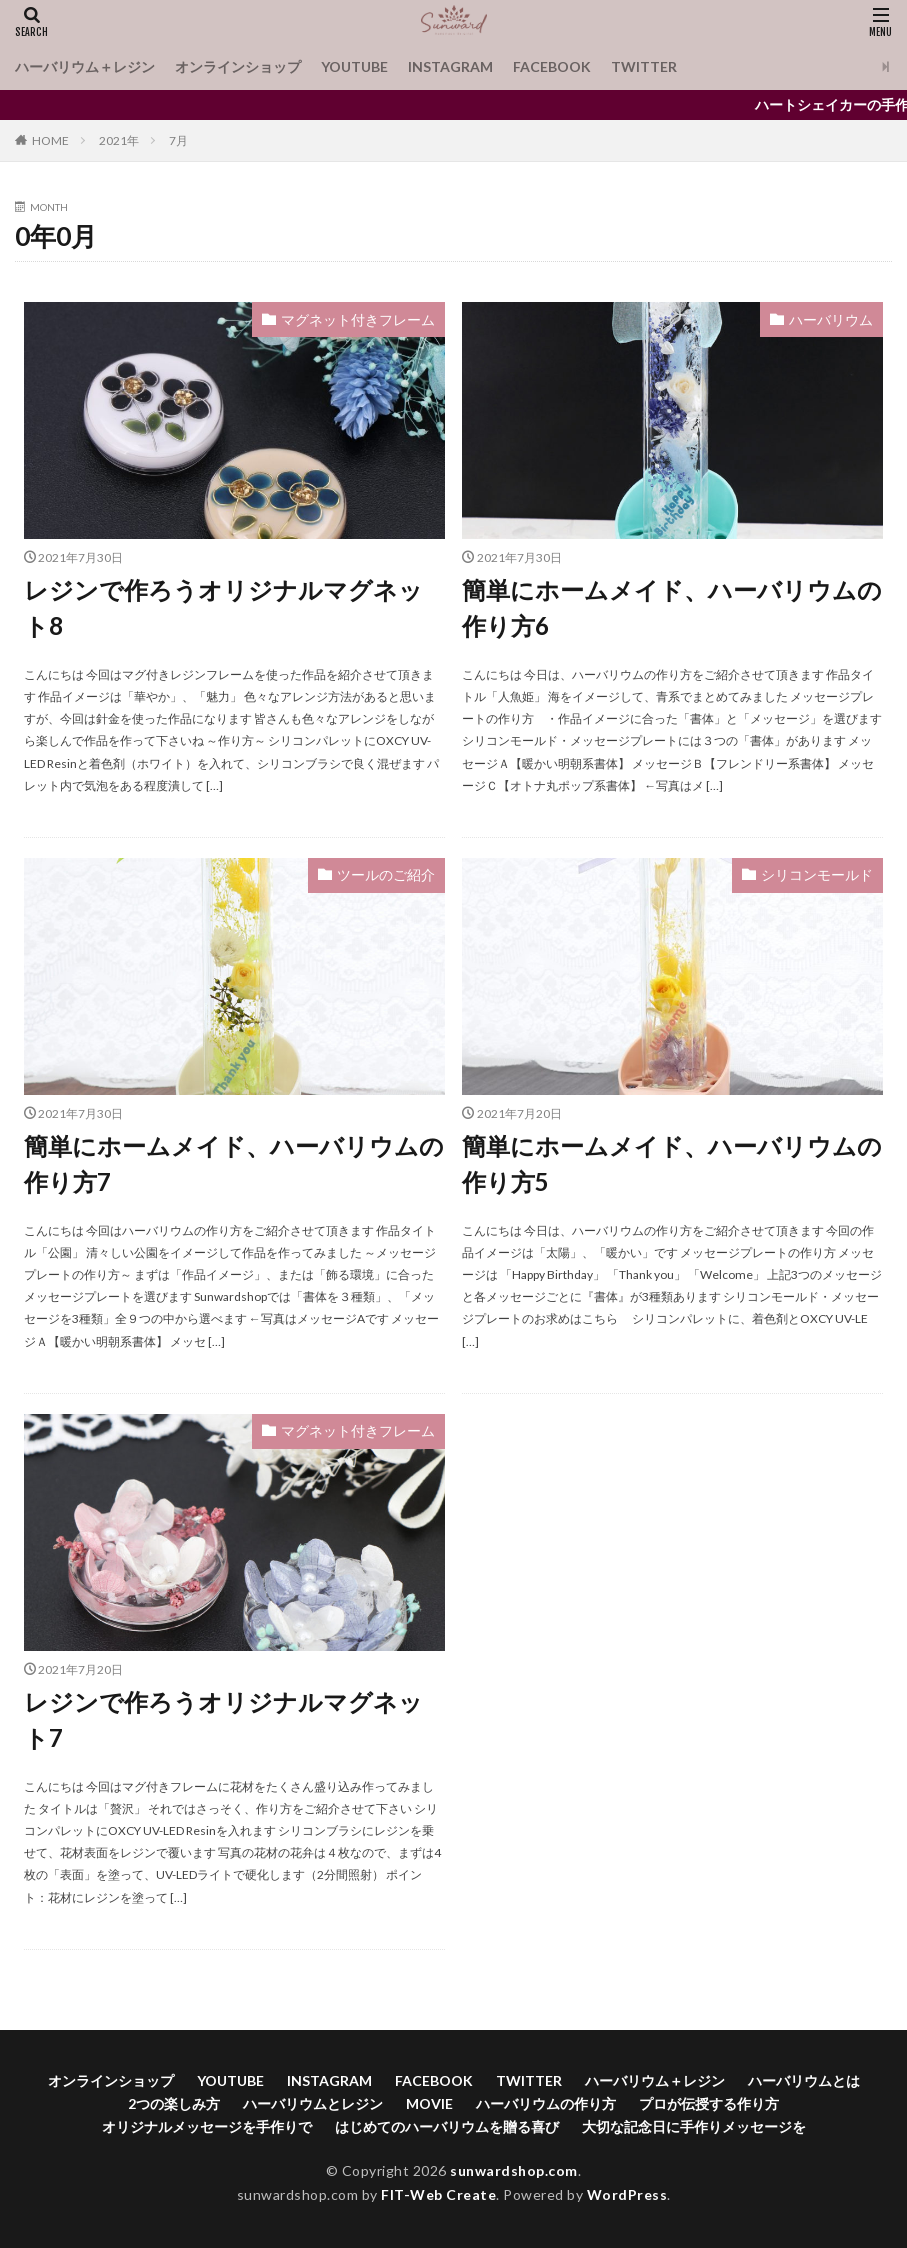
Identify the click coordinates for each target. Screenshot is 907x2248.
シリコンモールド (817, 874)
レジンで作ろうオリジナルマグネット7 (223, 1719)
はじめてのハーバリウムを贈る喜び (447, 2126)
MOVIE (429, 2103)
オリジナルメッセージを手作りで (207, 2126)
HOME (50, 140)
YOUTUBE (354, 66)
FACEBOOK (552, 66)
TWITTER (644, 66)
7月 (178, 140)
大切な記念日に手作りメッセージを (694, 2126)
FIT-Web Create (438, 2194)
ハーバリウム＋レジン (85, 66)
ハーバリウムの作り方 (546, 2103)
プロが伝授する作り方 (709, 2103)
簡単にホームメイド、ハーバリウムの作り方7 (234, 1163)
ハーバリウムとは (804, 2080)
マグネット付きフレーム (358, 319)
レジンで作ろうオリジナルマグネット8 (223, 607)
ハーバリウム (831, 319)
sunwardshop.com (514, 2170)
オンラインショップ (238, 66)
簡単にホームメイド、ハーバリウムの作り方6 (672, 607)
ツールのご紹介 (386, 874)
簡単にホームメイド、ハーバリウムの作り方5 (672, 1163)
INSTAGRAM (450, 66)
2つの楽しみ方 (174, 2103)
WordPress (627, 2194)
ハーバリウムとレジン (313, 2103)
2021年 (119, 140)
